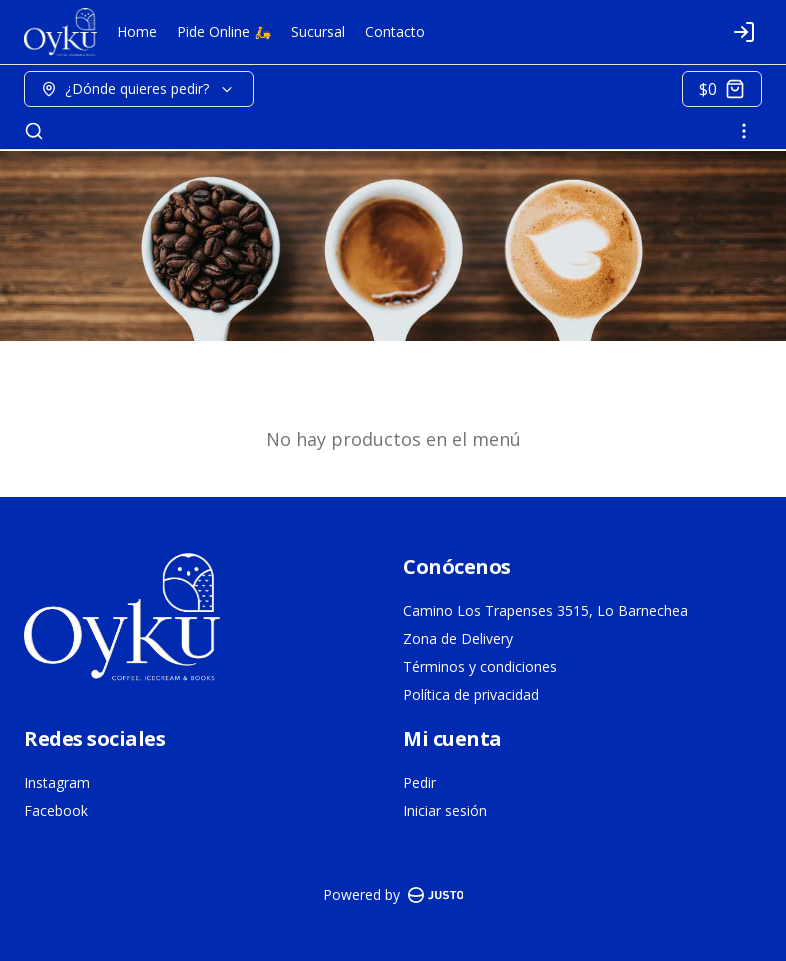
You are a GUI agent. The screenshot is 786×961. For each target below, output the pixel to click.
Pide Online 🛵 (224, 31)
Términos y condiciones (480, 666)
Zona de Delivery (458, 638)
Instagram (57, 782)
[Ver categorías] (744, 131)
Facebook (56, 810)
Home (137, 31)
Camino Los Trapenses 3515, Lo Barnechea (545, 610)
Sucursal (318, 31)
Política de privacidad (471, 694)
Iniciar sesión (445, 810)
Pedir (419, 782)
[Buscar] (34, 131)
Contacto (395, 31)
